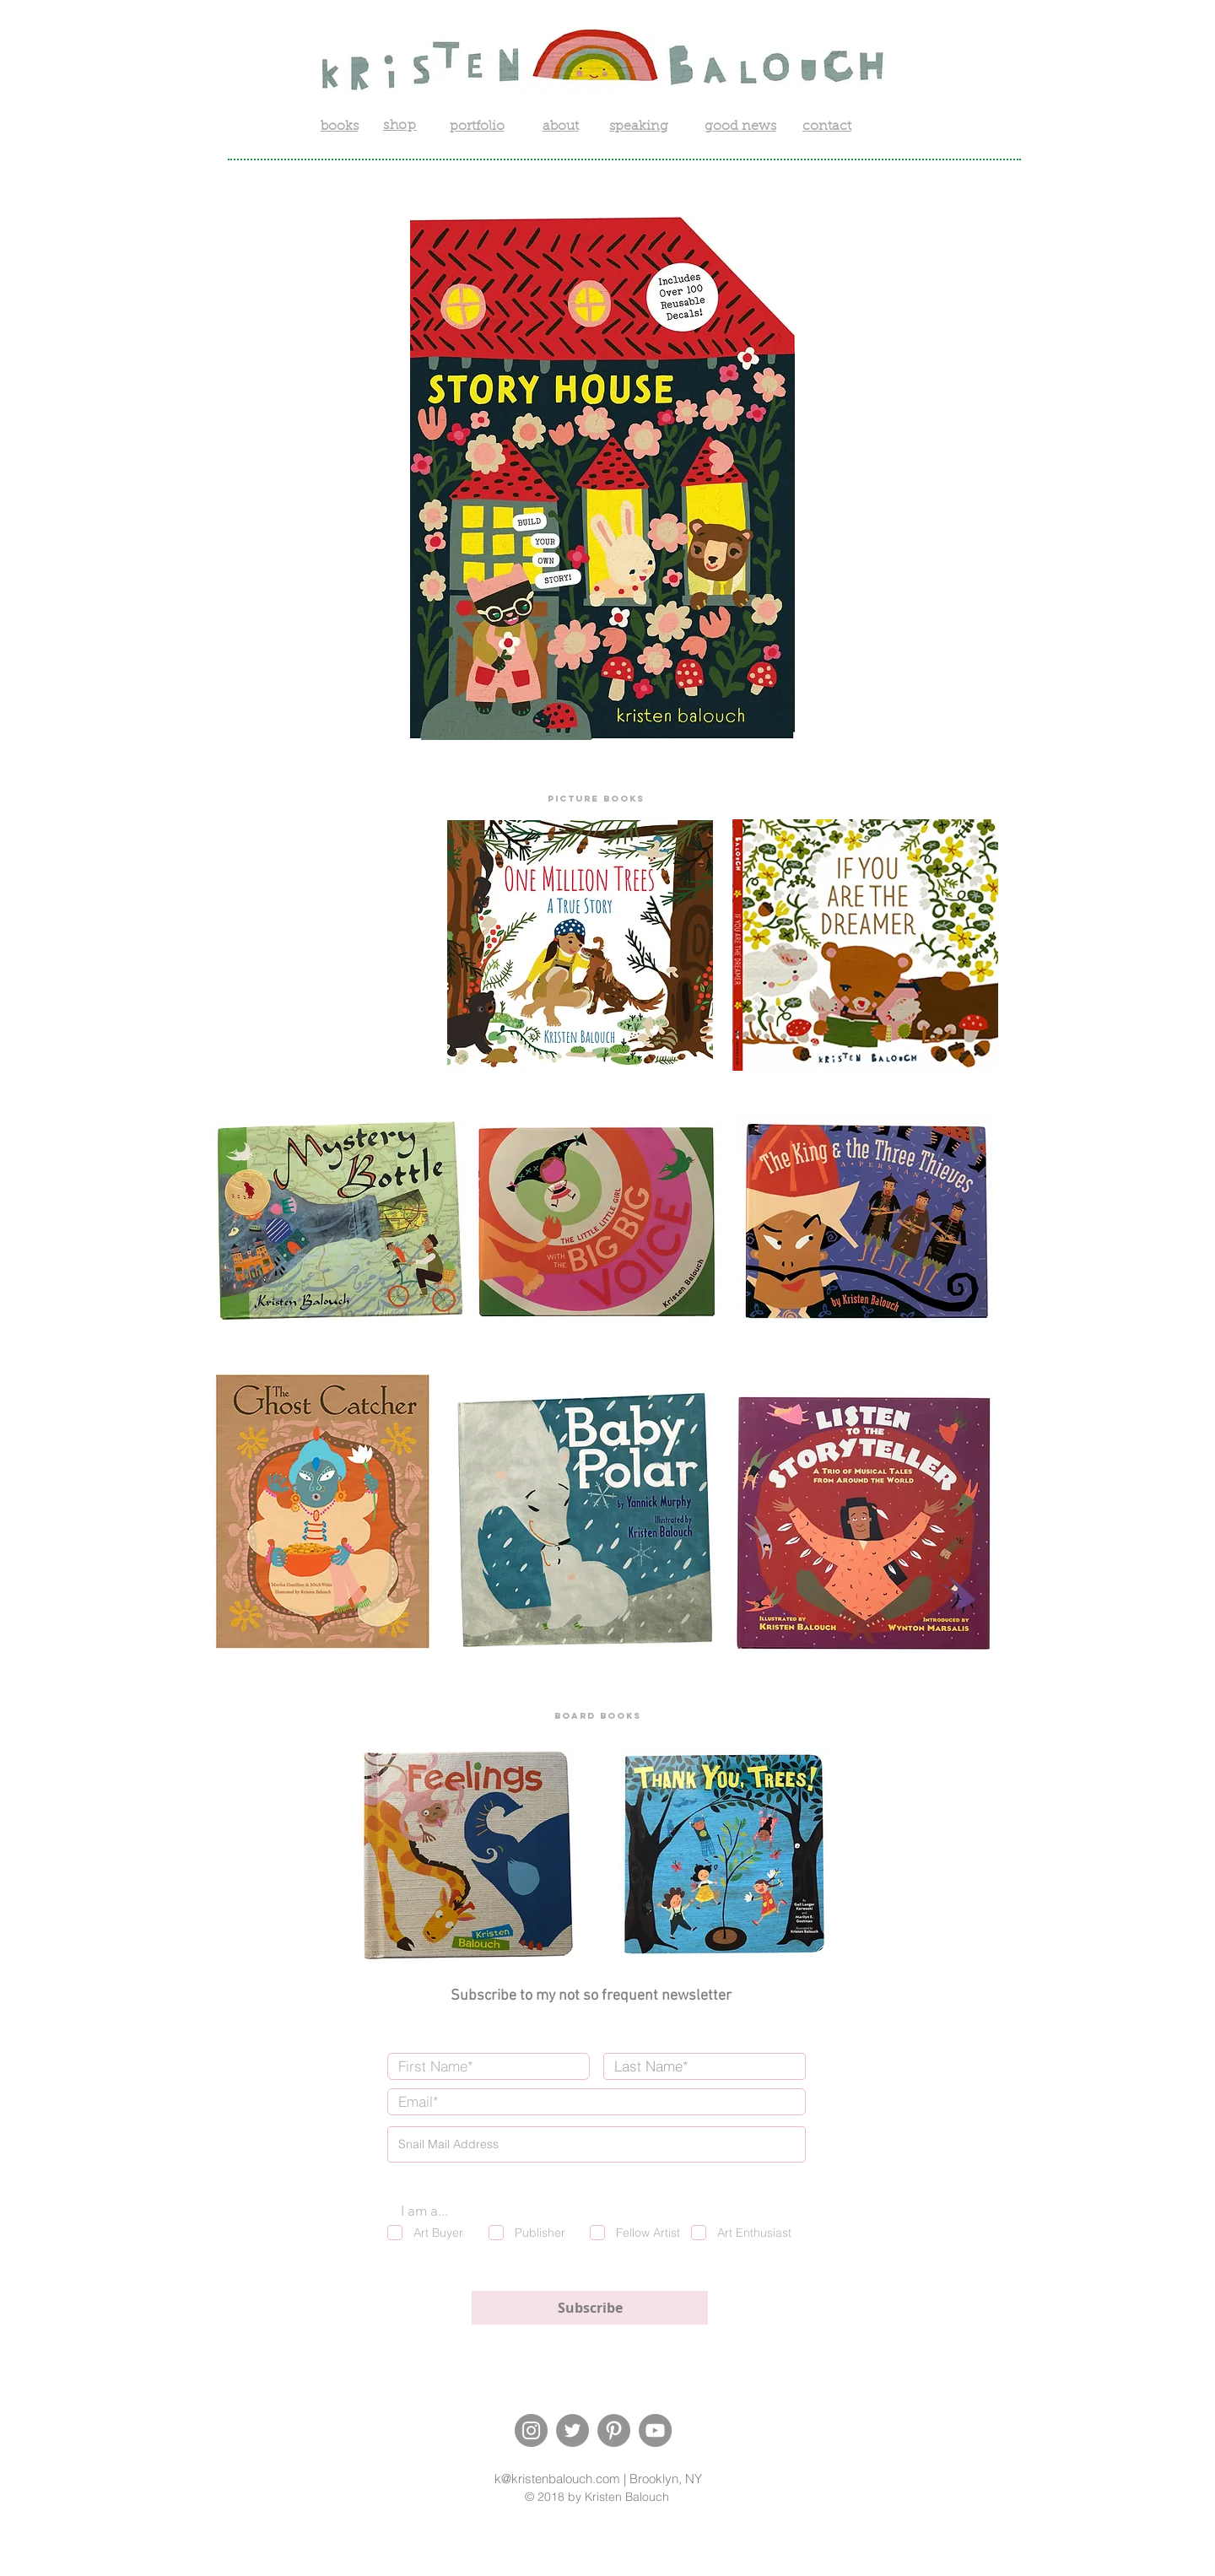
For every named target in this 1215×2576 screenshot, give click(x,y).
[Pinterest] (613, 2430)
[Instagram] (531, 2430)
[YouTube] (655, 2430)
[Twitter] (572, 2430)
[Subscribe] (590, 2308)
